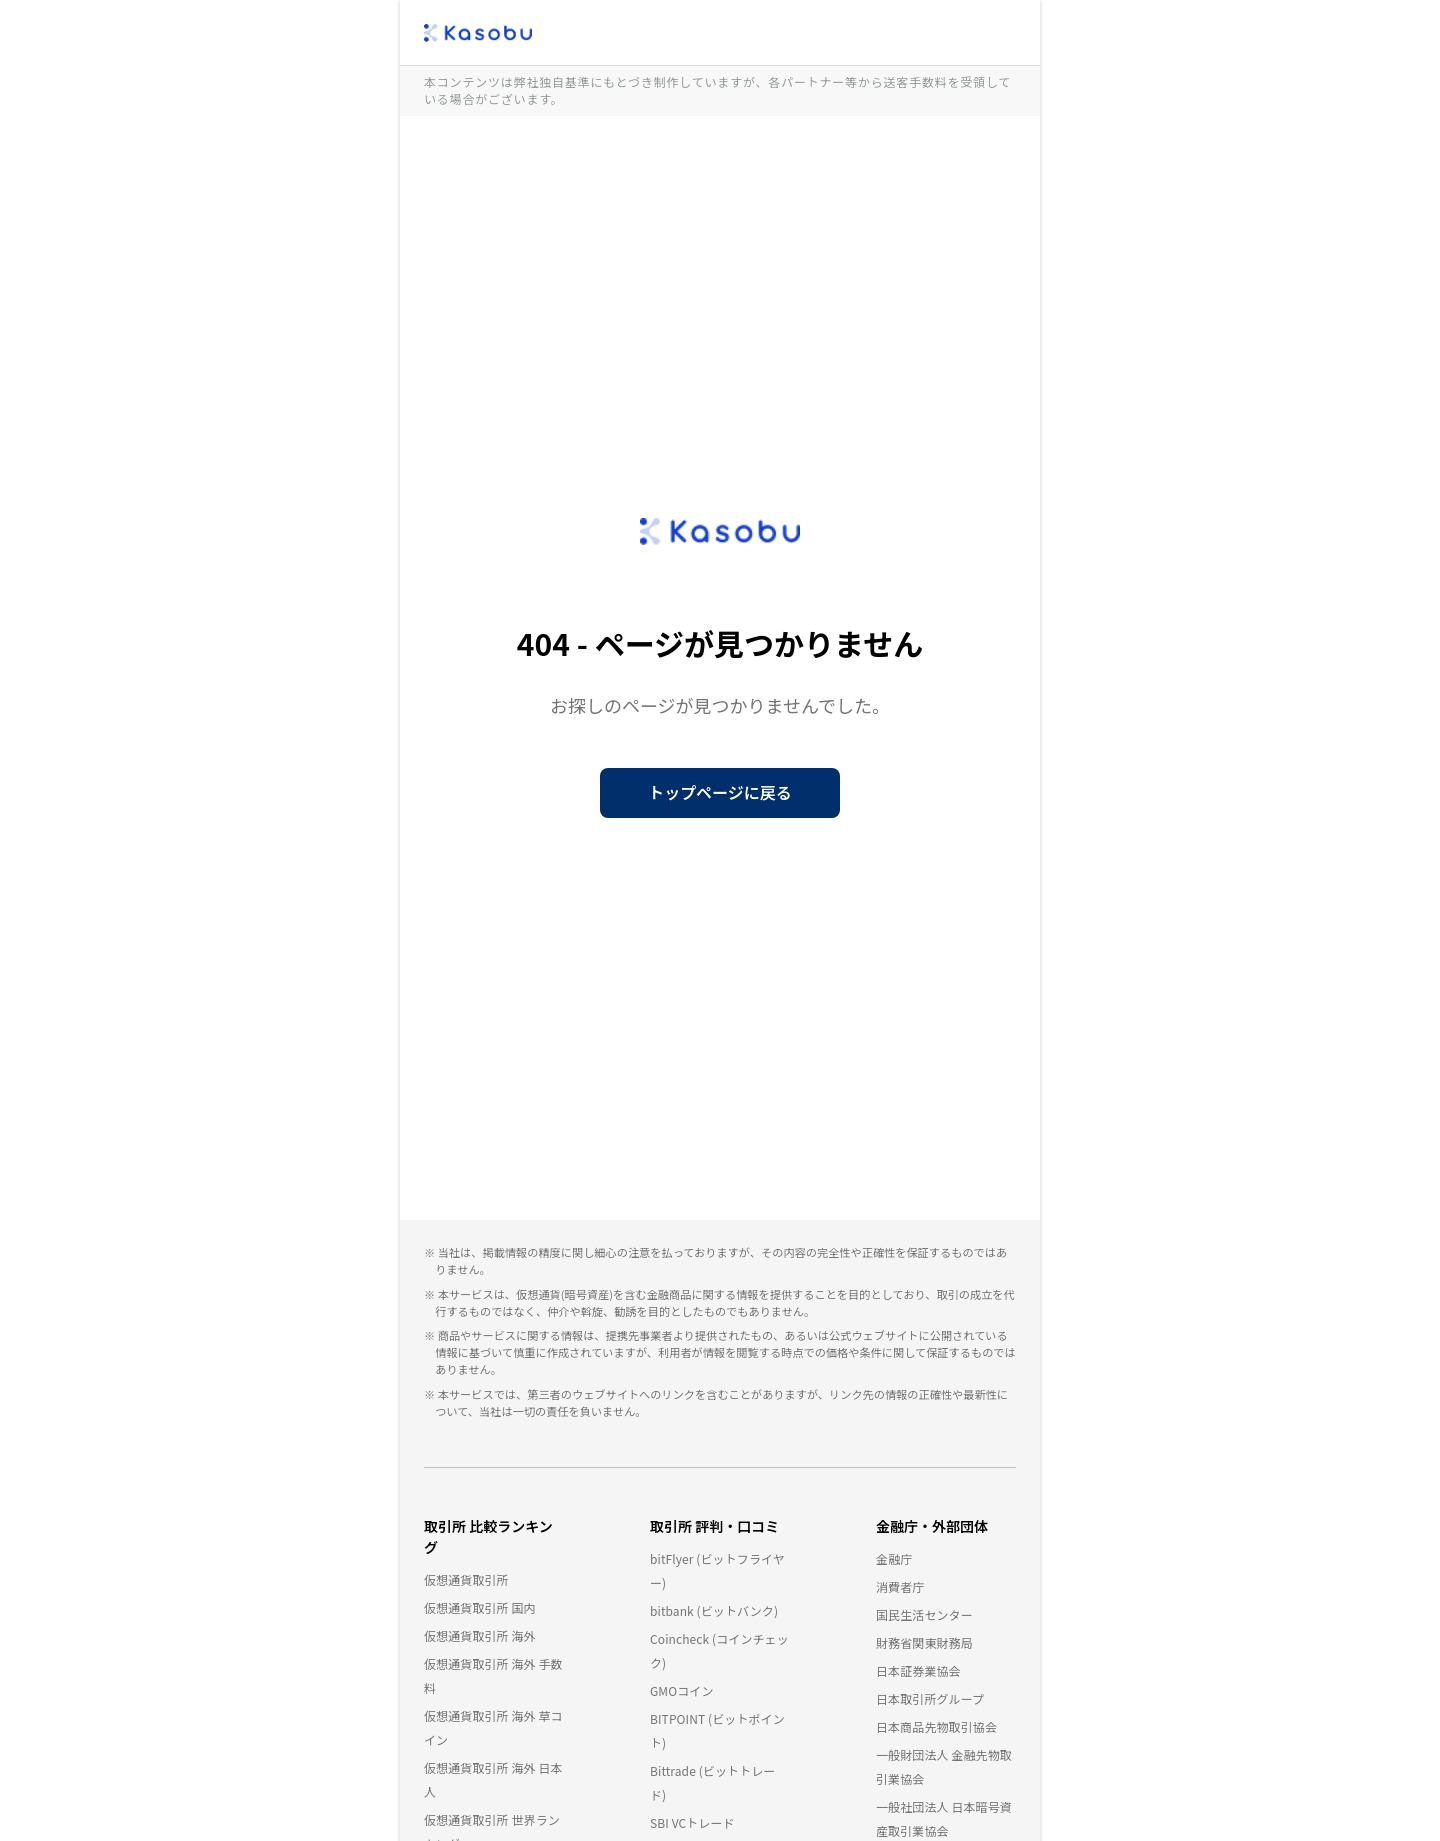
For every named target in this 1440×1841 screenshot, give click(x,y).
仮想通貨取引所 (466, 1579)
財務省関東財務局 (924, 1642)
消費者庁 (900, 1586)
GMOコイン (682, 1690)
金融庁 (894, 1558)
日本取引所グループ (930, 1698)
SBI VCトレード (692, 1822)
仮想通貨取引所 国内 (480, 1607)
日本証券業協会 (918, 1670)
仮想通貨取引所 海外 (480, 1635)
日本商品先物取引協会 (936, 1726)
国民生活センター (924, 1614)
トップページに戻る (720, 792)
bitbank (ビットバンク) (714, 1610)
